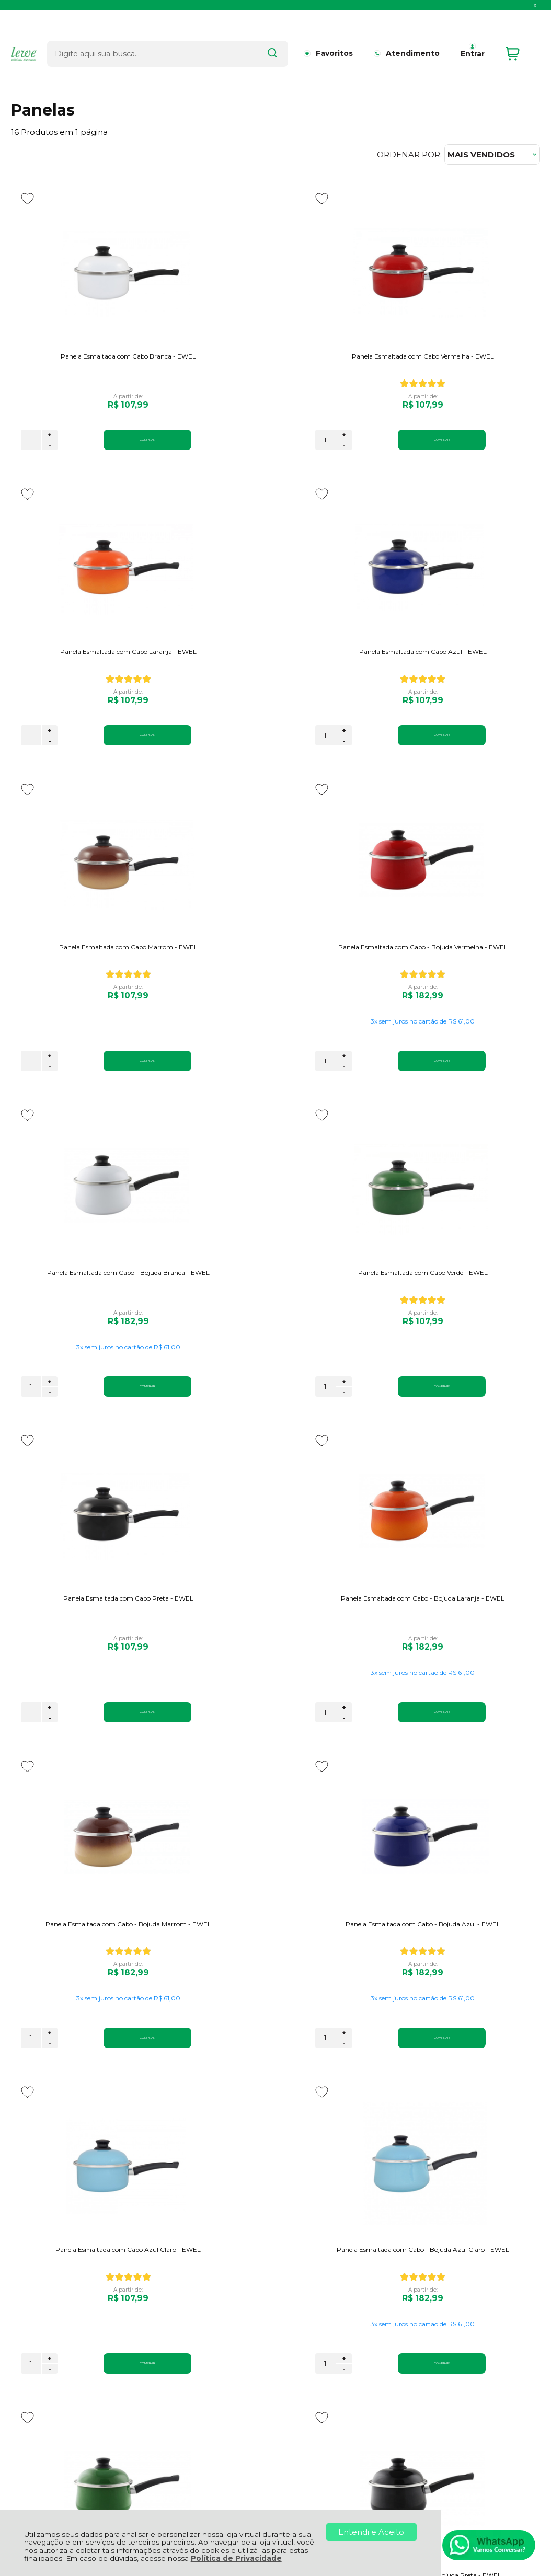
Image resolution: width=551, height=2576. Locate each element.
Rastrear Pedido (294, 2327)
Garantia (148, 2315)
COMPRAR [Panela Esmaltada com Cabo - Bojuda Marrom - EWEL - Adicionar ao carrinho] (294, 1416)
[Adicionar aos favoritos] (27, 198)
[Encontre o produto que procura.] (270, 35)
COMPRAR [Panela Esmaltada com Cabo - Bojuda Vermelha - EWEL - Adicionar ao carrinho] (477, 765)
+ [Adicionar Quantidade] (50, 435)
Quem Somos (38, 2303)
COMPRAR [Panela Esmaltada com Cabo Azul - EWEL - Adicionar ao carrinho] (112, 765)
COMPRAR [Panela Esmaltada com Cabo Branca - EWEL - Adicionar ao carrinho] (112, 439)
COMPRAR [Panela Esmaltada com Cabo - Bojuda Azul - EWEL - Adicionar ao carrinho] (477, 1416)
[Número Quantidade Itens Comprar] (31, 440)
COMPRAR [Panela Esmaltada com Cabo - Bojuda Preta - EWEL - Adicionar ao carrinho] (112, 2068)
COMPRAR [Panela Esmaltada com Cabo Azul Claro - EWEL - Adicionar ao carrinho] (112, 1742)
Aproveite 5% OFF (58, 2175)
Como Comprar (163, 2327)
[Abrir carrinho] (520, 35)
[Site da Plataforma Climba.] (275, 2504)
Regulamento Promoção (181, 2338)
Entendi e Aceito (371, 2532)
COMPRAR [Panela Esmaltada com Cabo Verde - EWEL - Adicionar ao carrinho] (294, 1091)
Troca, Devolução (166, 2303)
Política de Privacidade (236, 2558)
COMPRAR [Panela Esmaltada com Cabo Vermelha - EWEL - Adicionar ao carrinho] (294, 439)
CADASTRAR (490, 2183)
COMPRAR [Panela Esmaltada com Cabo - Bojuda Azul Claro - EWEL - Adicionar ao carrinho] (294, 1742)
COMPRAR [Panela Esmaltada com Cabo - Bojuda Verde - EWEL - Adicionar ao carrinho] (477, 1742)
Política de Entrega (49, 2327)
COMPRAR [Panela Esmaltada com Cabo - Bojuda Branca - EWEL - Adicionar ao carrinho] (112, 1091)
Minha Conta (287, 2315)
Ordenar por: (409, 154)
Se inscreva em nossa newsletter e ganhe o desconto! (89, 2188)
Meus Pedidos (290, 2303)
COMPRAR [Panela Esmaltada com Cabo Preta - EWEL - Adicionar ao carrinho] (477, 1091)
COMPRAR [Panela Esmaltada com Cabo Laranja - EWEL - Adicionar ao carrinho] (477, 439)
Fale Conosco (38, 2338)
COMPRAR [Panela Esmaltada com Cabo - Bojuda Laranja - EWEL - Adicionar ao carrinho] (112, 1416)
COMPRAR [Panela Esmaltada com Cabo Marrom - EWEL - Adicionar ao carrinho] (294, 765)
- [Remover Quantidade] (49, 445)
